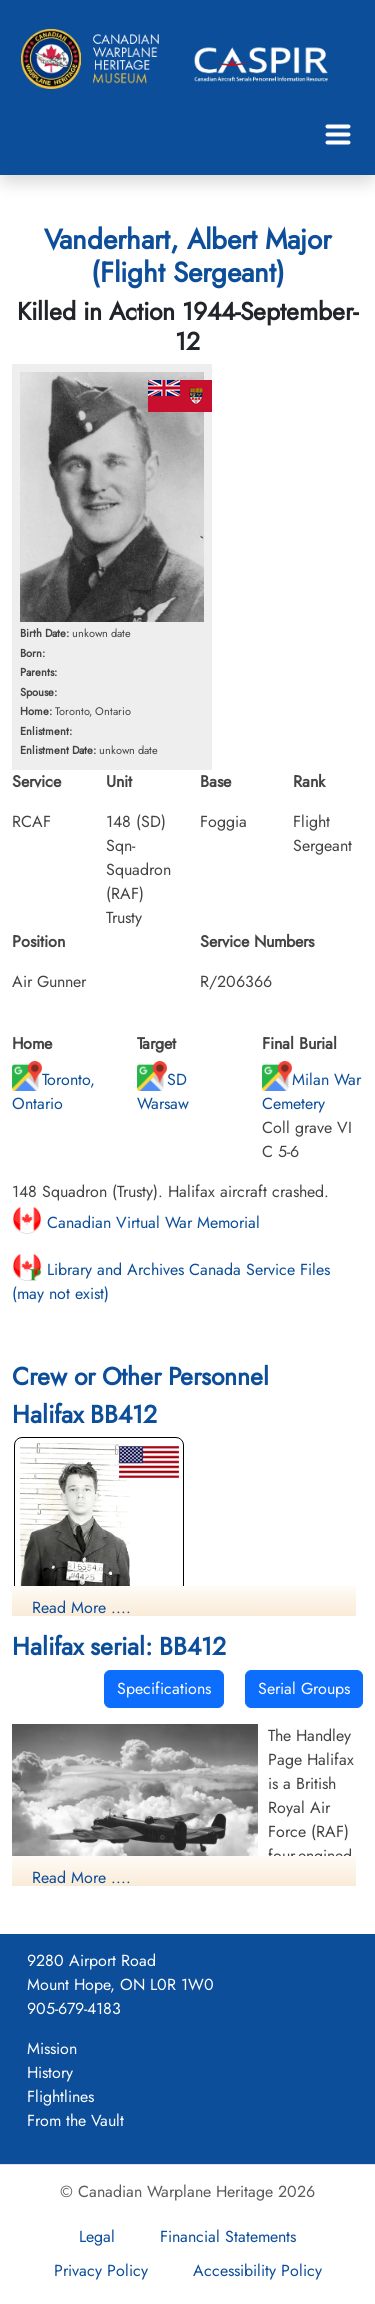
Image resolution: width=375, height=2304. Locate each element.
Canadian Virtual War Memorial (136, 1222)
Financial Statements (228, 2236)
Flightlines (60, 2096)
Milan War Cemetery (311, 1091)
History (50, 2072)
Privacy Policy (101, 2270)
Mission (52, 2048)
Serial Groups (304, 1688)
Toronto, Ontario (53, 1091)
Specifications (164, 1688)
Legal (97, 2236)
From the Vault (75, 2120)
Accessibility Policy (257, 2270)
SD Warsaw (163, 1091)
